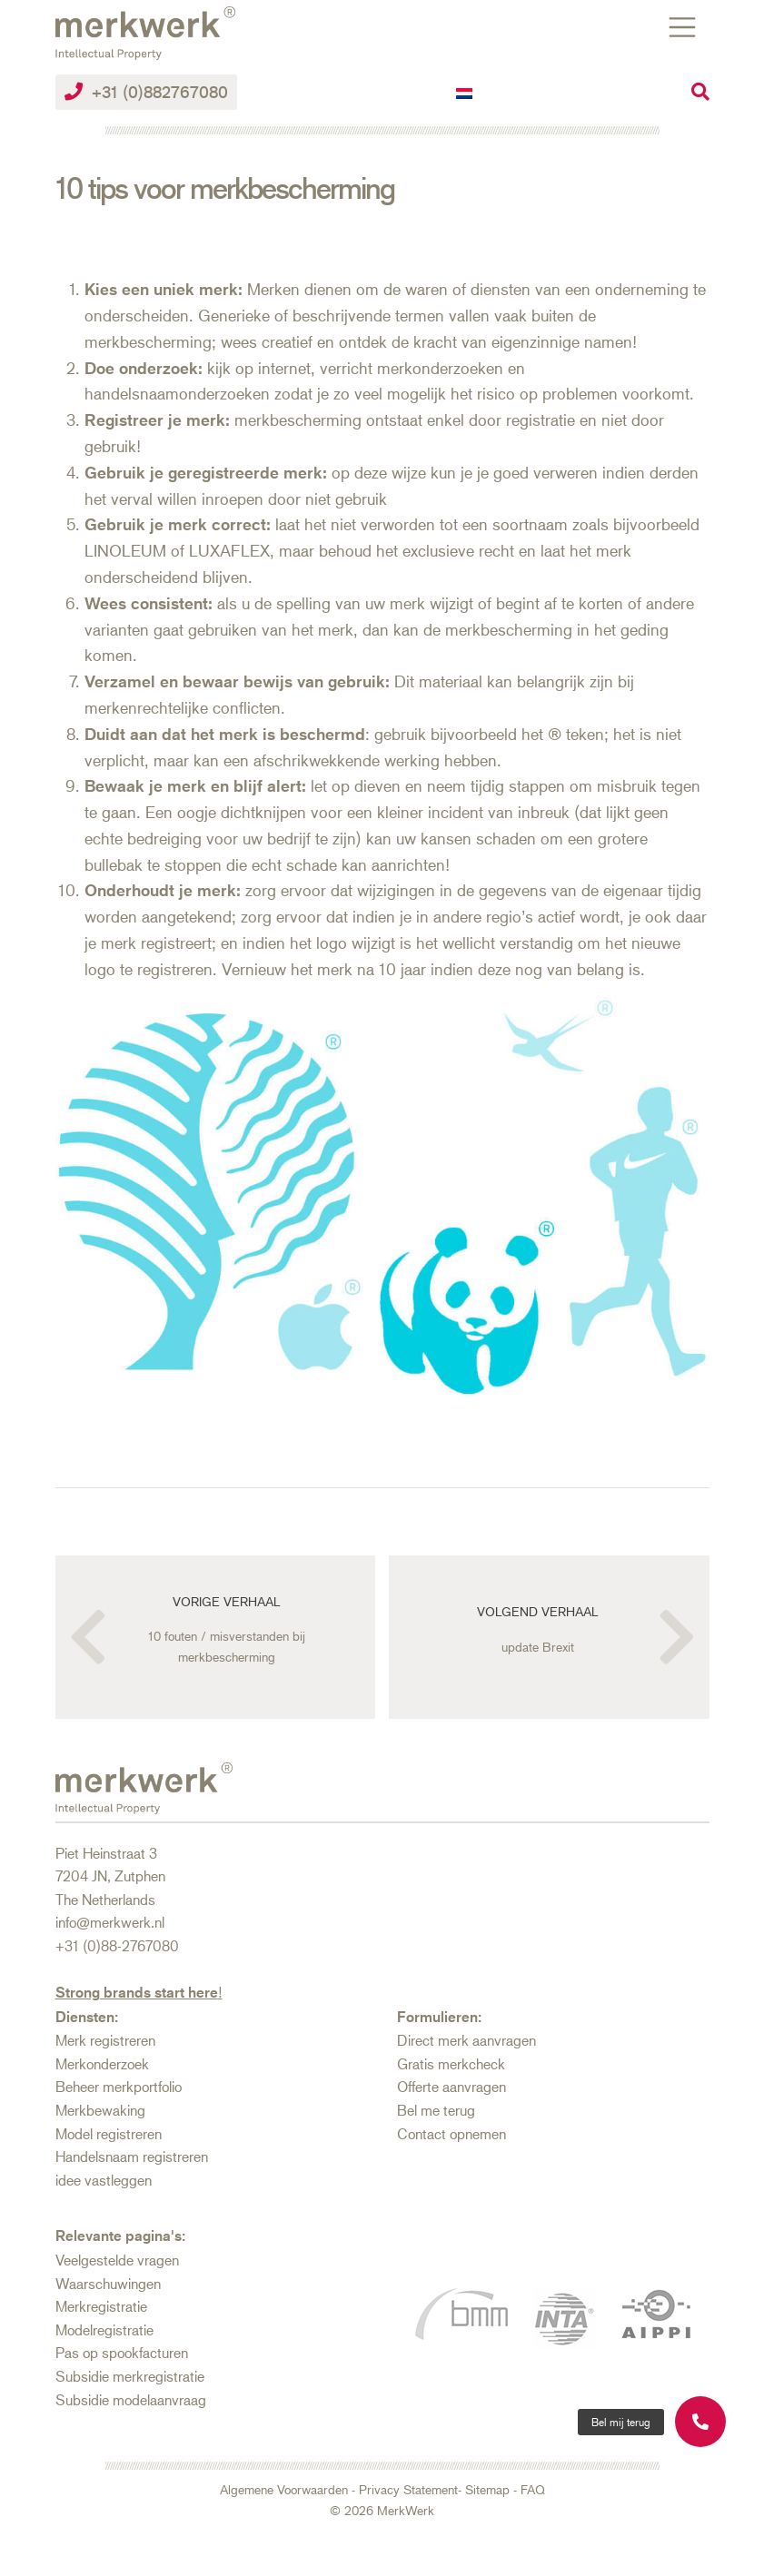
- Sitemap (484, 2489)
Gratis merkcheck (451, 2063)
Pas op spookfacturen (121, 2352)
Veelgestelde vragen (117, 2259)
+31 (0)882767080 (146, 92)
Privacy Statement (408, 2489)
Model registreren (108, 2133)
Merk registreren (105, 2039)
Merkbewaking (100, 2109)
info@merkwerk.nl (109, 1921)
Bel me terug (436, 2109)
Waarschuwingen (108, 2283)
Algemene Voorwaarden (284, 2489)
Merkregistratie (101, 2305)
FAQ (533, 2489)
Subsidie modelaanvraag (130, 2399)
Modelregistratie (104, 2329)
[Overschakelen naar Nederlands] (464, 92)
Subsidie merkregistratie (129, 2375)
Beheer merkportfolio (118, 2086)
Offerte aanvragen (451, 2086)
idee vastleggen (103, 2179)
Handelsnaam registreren (131, 2156)
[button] (621, 2422)
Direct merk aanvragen (466, 2039)
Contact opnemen (451, 2133)
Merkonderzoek (102, 2063)
